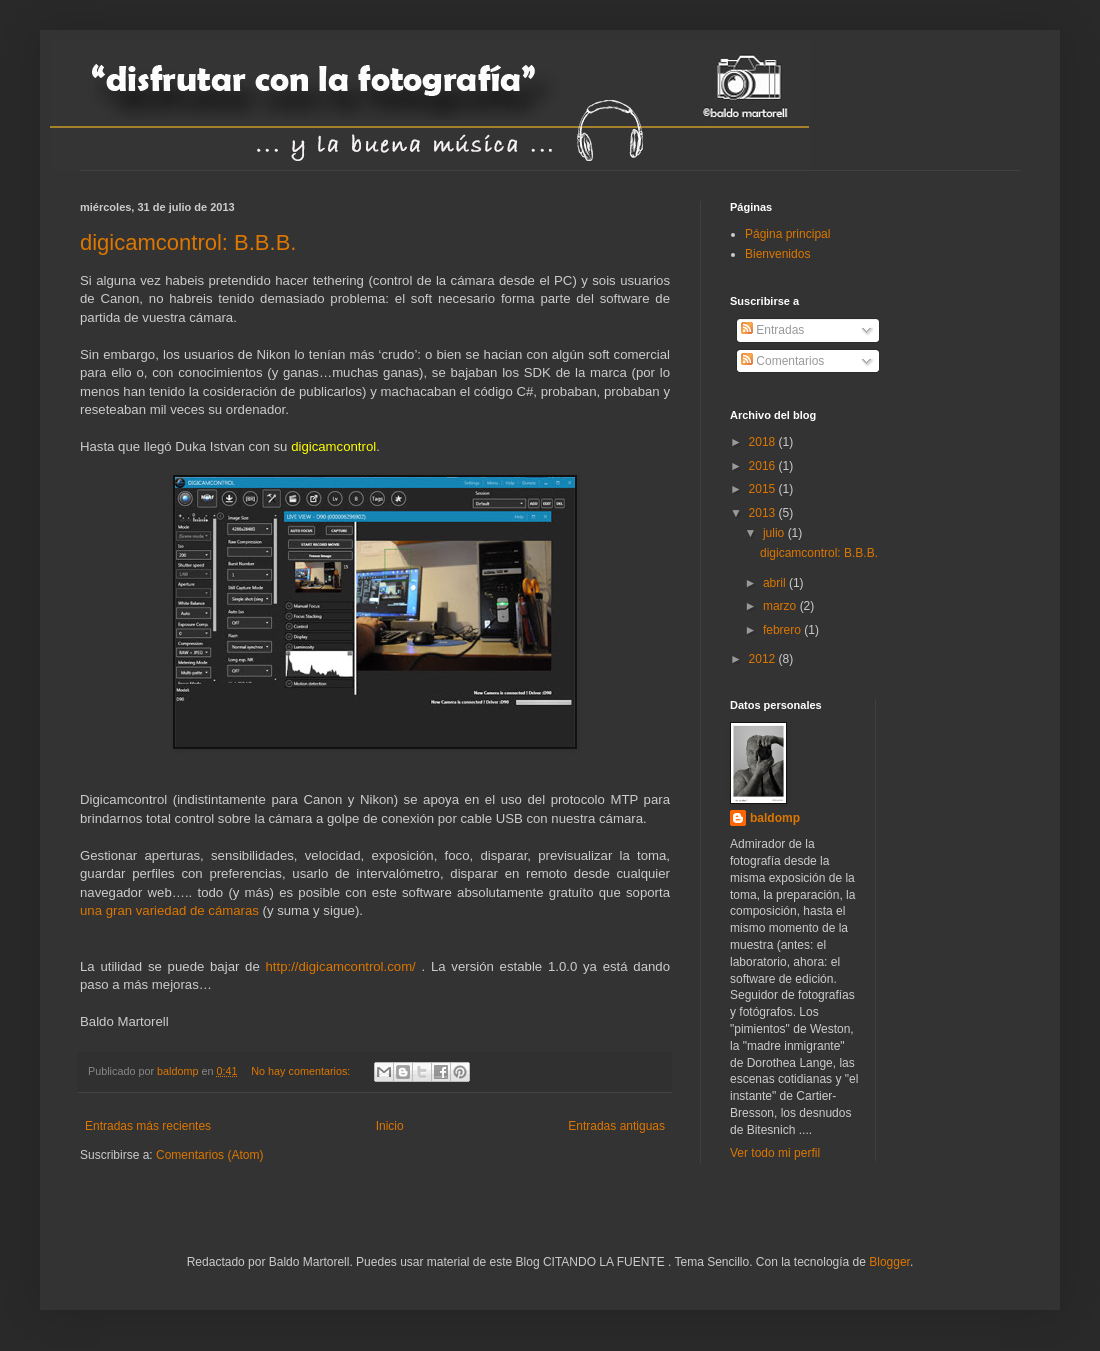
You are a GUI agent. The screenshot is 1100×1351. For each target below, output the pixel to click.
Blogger (889, 1262)
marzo (781, 606)
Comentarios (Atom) (209, 1155)
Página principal (787, 234)
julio (775, 533)
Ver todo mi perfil (775, 1153)
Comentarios (782, 361)
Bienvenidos (777, 254)
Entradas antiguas (616, 1126)
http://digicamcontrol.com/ (341, 966)
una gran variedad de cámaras (169, 910)
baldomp (775, 818)
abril (776, 583)
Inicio (390, 1126)
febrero (783, 630)
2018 (764, 442)
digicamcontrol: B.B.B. (188, 242)
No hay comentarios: (302, 1071)
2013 (764, 513)
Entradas (772, 330)
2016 (764, 466)
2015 (764, 489)
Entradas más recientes (148, 1126)
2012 (764, 659)
